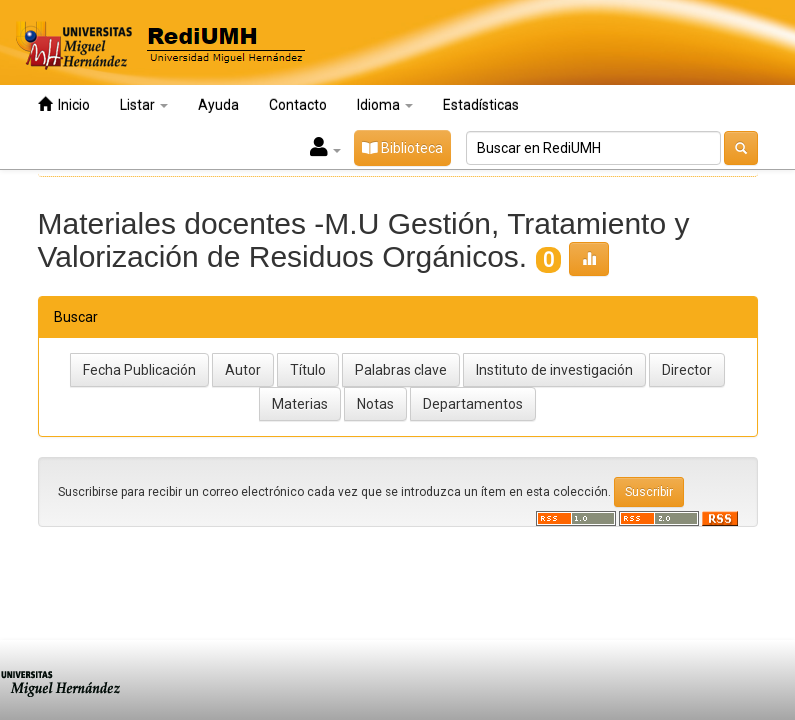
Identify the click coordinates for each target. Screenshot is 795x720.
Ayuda (218, 105)
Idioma (385, 105)
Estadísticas (481, 105)
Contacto (298, 105)
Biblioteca (402, 148)
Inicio (64, 104)
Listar (144, 105)
